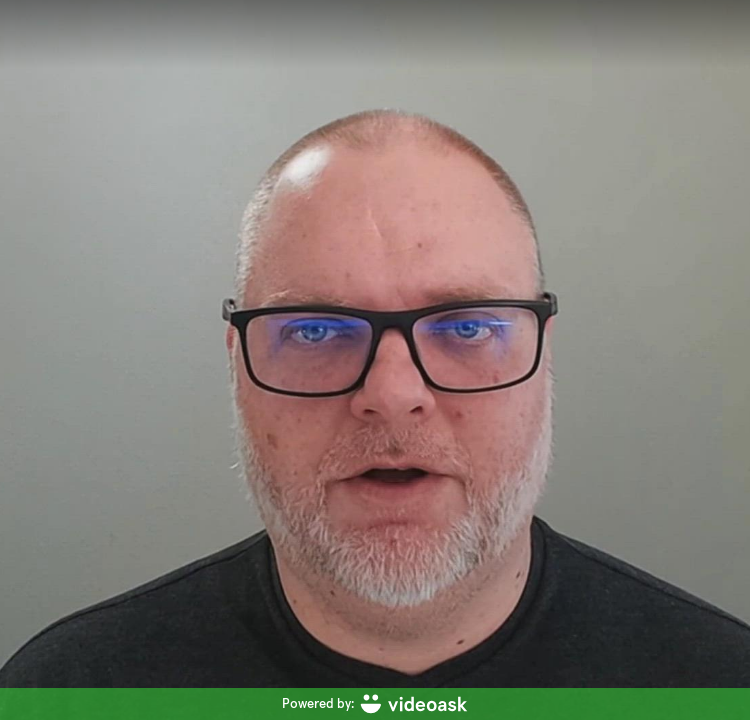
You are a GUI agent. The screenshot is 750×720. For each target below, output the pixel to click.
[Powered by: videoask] (375, 704)
